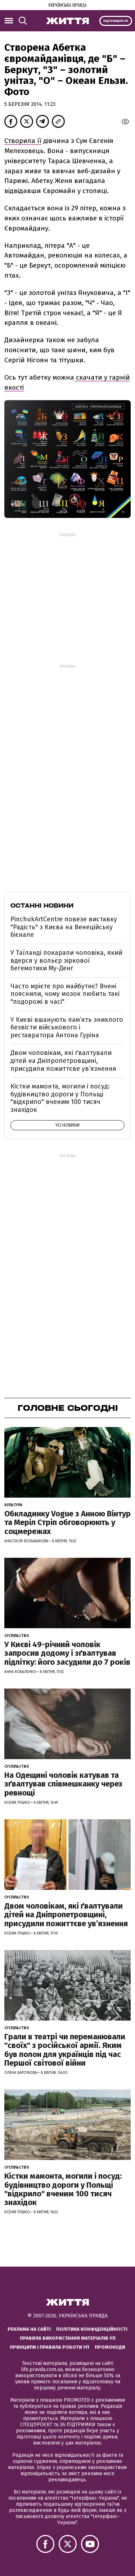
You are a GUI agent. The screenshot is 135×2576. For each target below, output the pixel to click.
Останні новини (41, 905)
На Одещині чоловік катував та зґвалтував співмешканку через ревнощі (63, 1783)
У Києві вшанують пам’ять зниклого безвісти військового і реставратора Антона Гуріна (66, 1027)
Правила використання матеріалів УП (68, 2338)
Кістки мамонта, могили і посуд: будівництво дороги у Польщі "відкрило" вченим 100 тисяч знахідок (60, 1098)
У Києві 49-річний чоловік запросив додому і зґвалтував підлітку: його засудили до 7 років (67, 1653)
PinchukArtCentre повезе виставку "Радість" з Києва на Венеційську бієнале (63, 927)
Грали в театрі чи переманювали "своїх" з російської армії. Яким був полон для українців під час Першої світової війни (64, 2050)
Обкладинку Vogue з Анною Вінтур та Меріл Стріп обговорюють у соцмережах (67, 1522)
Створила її (22, 141)
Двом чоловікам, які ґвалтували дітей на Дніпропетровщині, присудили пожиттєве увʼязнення (63, 1060)
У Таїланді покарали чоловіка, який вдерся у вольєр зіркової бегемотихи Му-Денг (66, 960)
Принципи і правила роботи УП (49, 2347)
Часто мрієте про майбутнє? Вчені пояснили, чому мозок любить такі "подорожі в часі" (65, 994)
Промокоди (110, 2347)
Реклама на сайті (29, 2329)
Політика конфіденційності (91, 2329)
